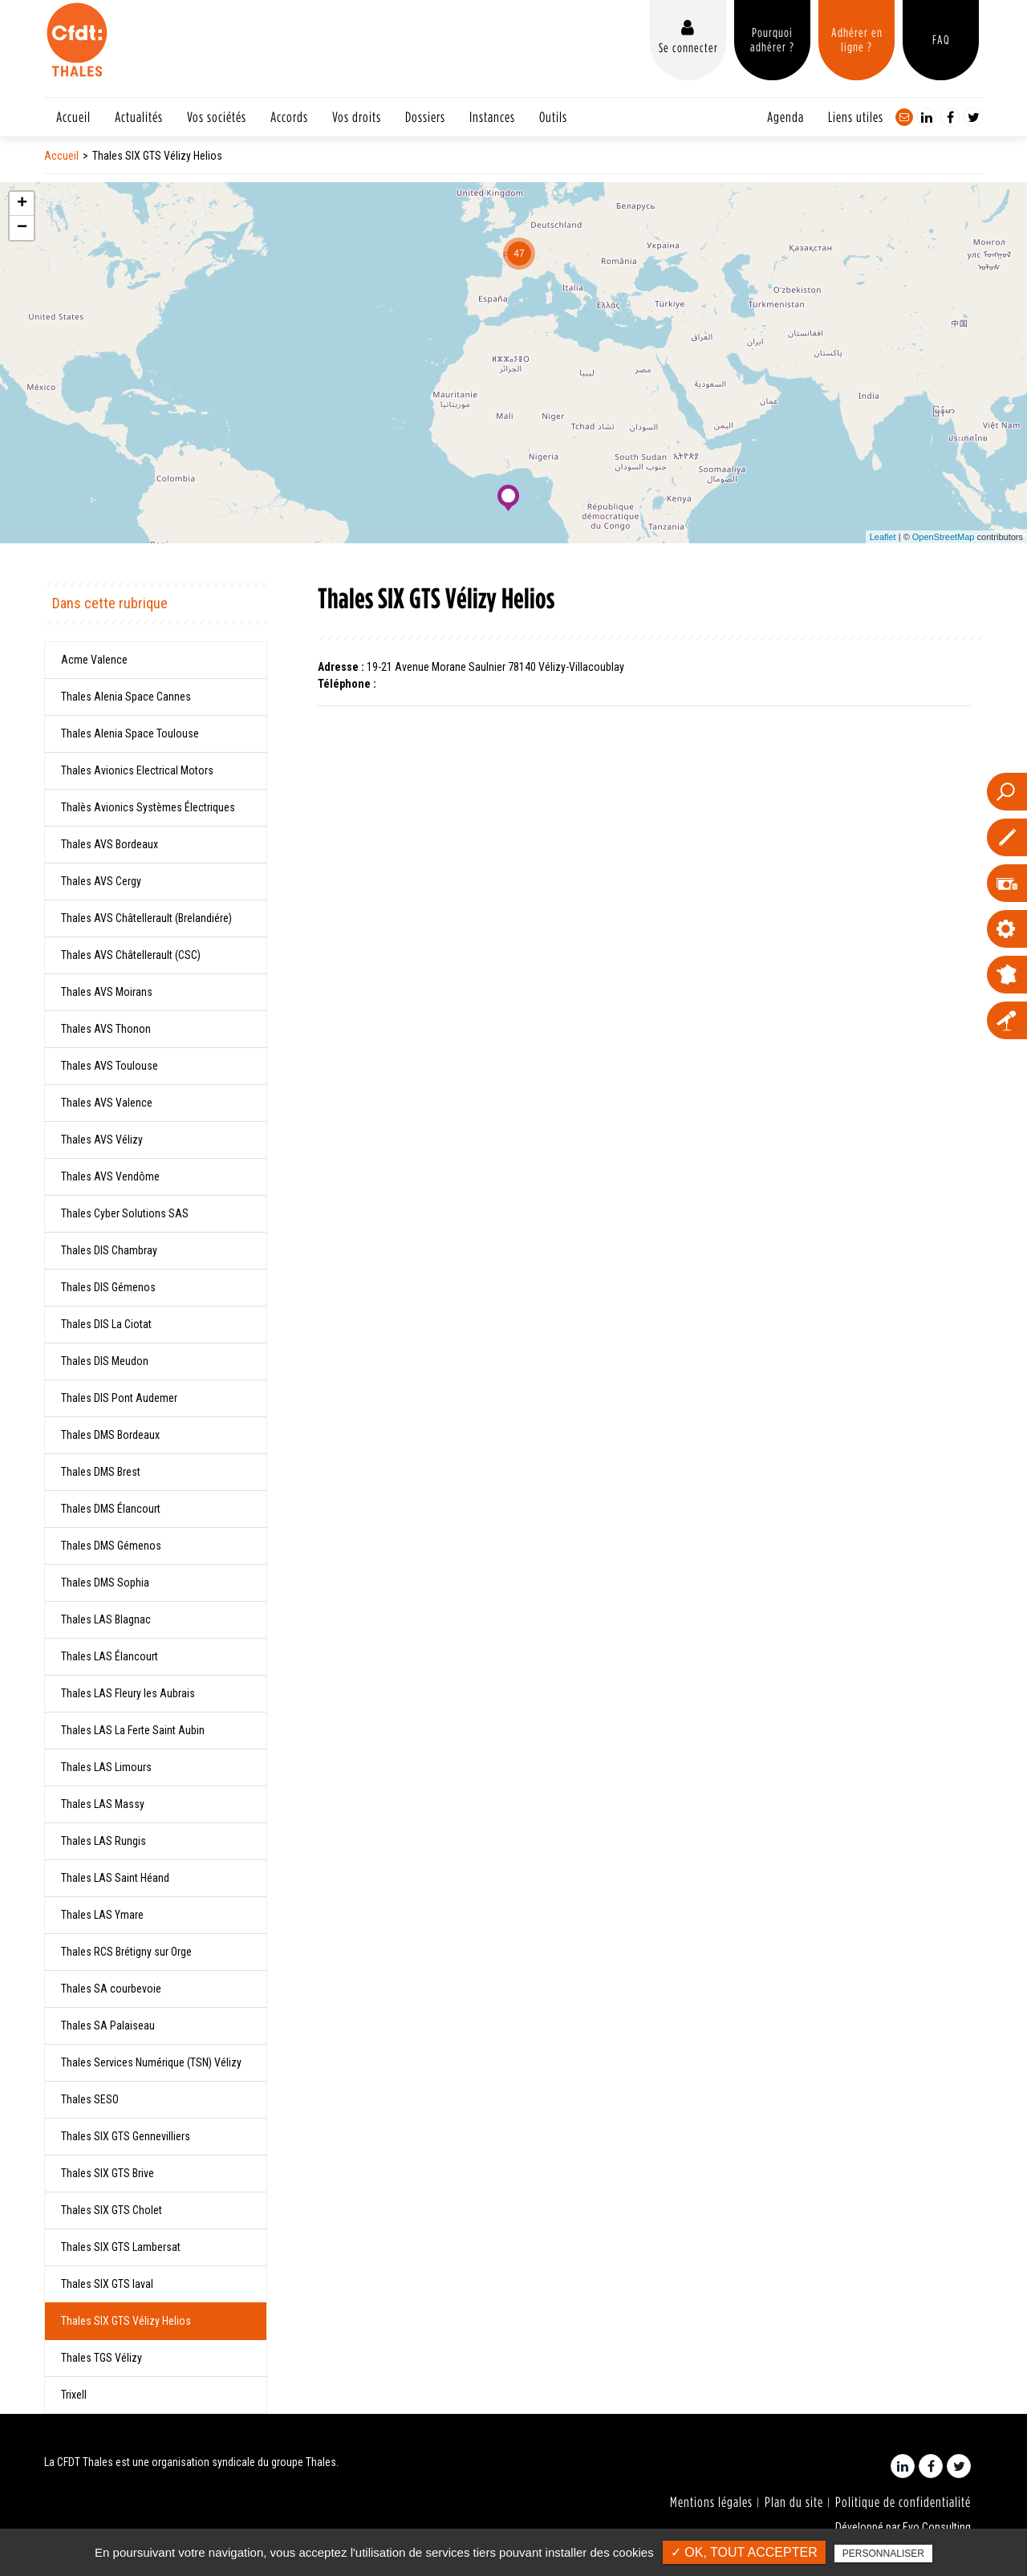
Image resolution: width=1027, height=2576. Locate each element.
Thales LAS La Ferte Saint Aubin (133, 1730)
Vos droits (356, 116)
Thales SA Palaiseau (108, 2025)
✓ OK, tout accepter (744, 2552)
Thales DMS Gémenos (111, 1545)
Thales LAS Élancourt (109, 1656)
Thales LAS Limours (106, 1767)
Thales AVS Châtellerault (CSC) (131, 955)
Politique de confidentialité (903, 2501)
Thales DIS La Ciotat (106, 1324)
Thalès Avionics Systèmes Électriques (148, 807)
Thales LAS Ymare (102, 1914)
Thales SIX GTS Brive (107, 2173)
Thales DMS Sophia (105, 1582)
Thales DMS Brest (100, 1471)
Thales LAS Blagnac (106, 1619)
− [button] (22, 228)
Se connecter (688, 47)
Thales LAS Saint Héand (115, 1877)
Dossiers (425, 116)
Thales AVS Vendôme (110, 1176)
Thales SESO (90, 2099)
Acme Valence (94, 659)
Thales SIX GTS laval (107, 2283)
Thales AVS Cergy (101, 881)
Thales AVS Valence (106, 1102)
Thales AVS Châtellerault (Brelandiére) (146, 918)
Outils (553, 116)
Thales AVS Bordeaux (109, 844)
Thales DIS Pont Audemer (119, 1398)
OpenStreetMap (943, 537)
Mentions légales (711, 2501)
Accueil (73, 116)
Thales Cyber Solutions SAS (125, 1213)
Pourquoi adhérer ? (772, 39)
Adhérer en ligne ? (857, 39)
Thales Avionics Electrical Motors (137, 770)
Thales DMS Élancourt (110, 1508)
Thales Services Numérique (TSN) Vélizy (151, 2062)
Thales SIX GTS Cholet (111, 2210)
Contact (904, 117)
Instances (492, 116)
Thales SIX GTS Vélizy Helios (126, 2320)
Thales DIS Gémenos (108, 1287)
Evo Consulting (937, 2527)
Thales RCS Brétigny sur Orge (126, 1951)
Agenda (785, 116)
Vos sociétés (216, 116)
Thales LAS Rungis (103, 1840)
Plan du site (794, 2501)
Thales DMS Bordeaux (110, 1434)
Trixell (74, 2394)
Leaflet (883, 537)
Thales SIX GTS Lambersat (121, 2247)
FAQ (941, 39)
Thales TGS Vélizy (101, 2357)
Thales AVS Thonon (106, 1028)
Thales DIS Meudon (104, 1361)
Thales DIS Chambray (109, 1250)
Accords (289, 116)
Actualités (139, 116)
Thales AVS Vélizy (102, 1139)
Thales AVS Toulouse (109, 1065)
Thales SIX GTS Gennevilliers (125, 2136)
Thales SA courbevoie (111, 1988)
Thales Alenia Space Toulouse (130, 733)
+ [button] (22, 204)
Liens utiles (855, 116)
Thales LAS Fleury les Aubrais (128, 1693)
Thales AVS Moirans (106, 991)
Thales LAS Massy (102, 1804)
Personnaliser (883, 2553)
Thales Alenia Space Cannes (126, 696)
